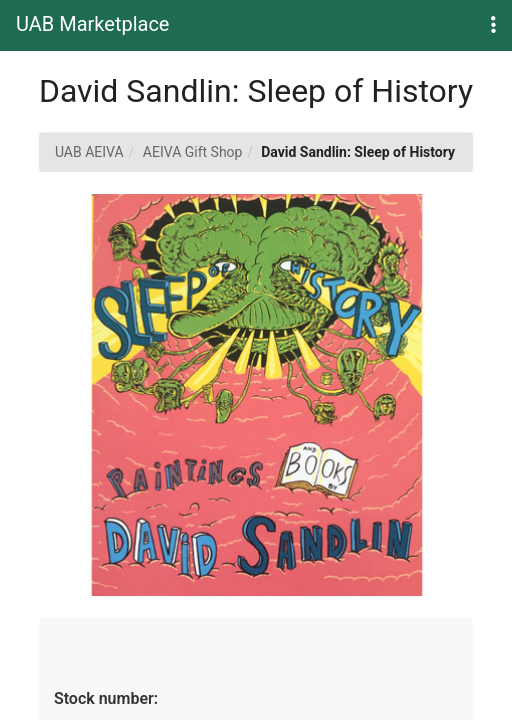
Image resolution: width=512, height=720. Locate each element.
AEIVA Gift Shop (193, 152)
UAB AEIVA (89, 152)
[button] (493, 25)
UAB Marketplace (92, 24)
